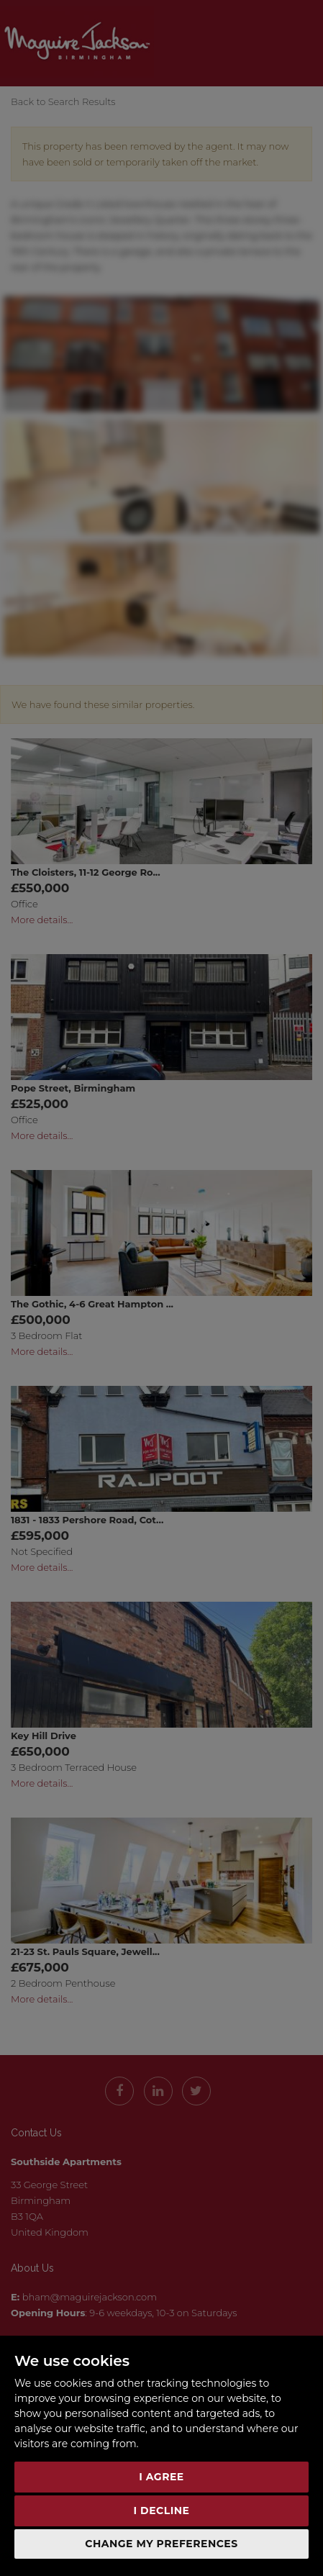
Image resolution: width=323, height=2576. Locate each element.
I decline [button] (162, 2510)
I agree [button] (161, 2476)
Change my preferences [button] (161, 2543)
